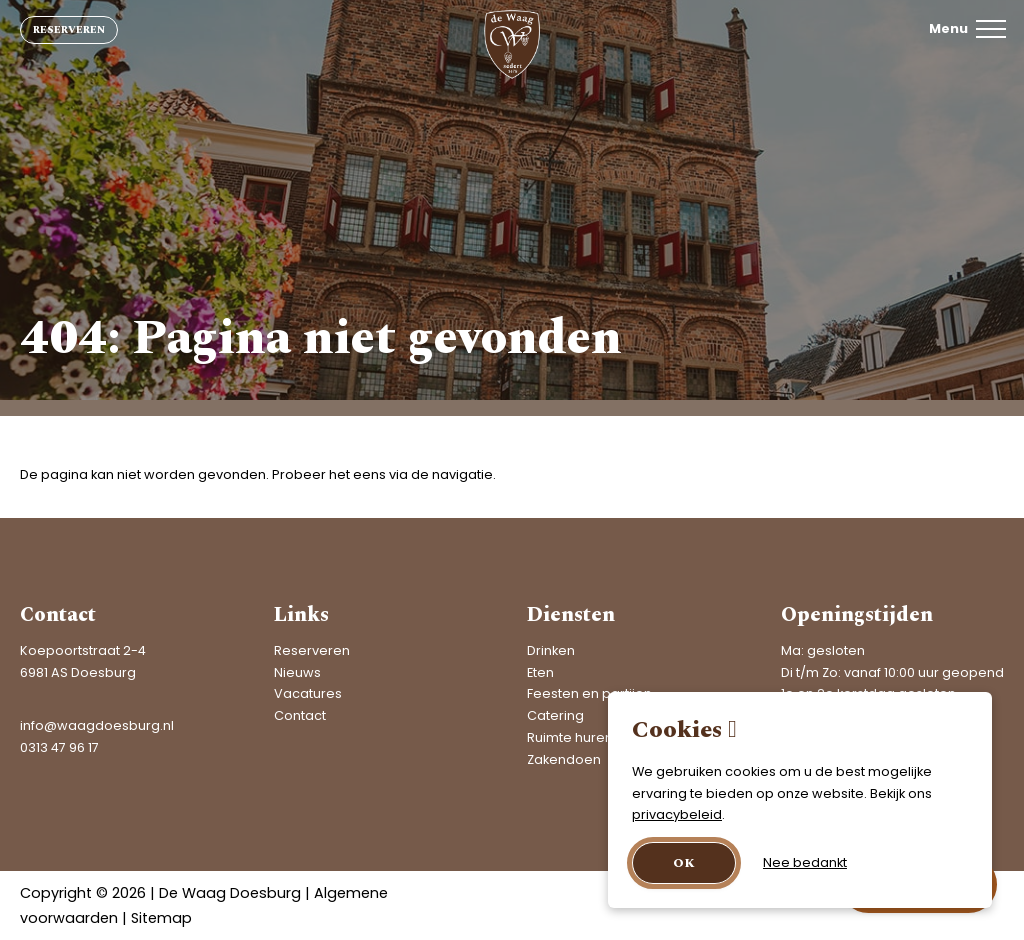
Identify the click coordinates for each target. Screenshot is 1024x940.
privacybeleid (677, 814)
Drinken (551, 650)
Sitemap (161, 918)
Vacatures (308, 693)
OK (684, 863)
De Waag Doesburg (230, 893)
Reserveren (69, 30)
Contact (300, 715)
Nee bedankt (805, 862)
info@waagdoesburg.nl (97, 725)
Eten (540, 672)
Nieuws (297, 672)
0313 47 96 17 (59, 747)
